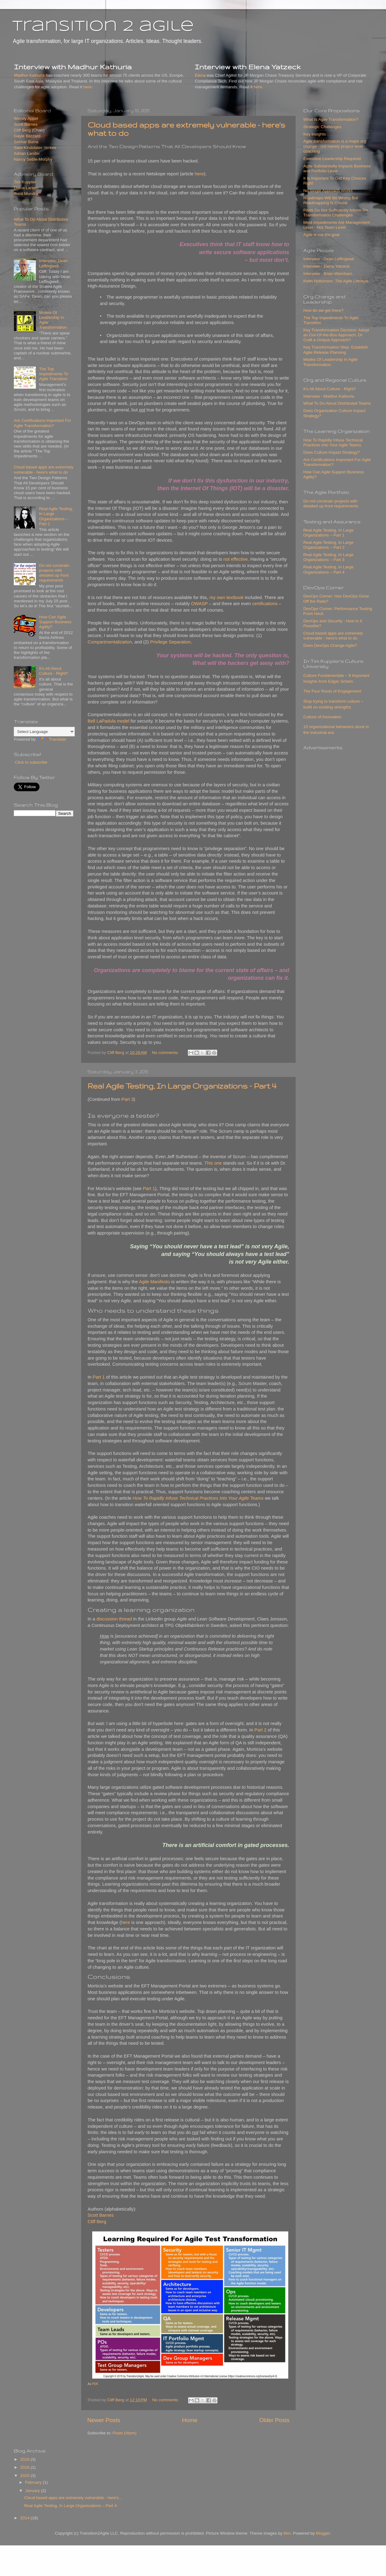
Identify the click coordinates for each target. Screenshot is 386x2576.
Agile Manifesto (154, 1281)
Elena (200, 75)
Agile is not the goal (321, 234)
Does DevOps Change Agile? (330, 645)
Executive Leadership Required (332, 158)
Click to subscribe (30, 762)
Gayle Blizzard (27, 136)
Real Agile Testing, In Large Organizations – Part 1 (56, 516)
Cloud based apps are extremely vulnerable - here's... (73, 2497)
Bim (286, 2533)
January (33, 2490)
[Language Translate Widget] (44, 731)
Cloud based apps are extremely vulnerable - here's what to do (43, 469)
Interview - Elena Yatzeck (326, 266)
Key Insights (314, 134)
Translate (51, 739)
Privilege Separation (170, 641)
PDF (95, 2384)
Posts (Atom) (125, 2433)
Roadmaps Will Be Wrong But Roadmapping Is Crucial (330, 200)
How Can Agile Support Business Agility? (55, 622)
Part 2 (260, 1729)
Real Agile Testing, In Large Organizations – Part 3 (328, 557)
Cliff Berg (97, 2221)
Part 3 (128, 1099)
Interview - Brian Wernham (327, 273)
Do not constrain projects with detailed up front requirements (54, 573)
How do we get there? (323, 310)
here (87, 87)
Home (189, 2420)
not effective (235, 559)
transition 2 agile (103, 27)
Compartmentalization (110, 641)
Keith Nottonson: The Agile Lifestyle (336, 281)
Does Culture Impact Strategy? (331, 452)
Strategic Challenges (322, 126)
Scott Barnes (101, 2215)
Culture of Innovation (322, 717)
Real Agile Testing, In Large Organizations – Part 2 (328, 545)
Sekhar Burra (26, 141)
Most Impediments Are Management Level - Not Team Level (336, 225)
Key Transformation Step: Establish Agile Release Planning (335, 349)
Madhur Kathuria (29, 75)
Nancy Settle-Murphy (33, 159)
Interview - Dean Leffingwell (328, 259)
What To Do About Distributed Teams (337, 403)
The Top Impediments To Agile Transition (53, 374)
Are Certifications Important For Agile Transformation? (42, 423)
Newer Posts (103, 2420)
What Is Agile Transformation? (330, 119)
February (34, 2482)
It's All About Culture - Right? (53, 671)
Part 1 (149, 1188)
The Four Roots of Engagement (332, 691)
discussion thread (114, 1618)
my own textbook (227, 597)
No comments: (166, 1052)
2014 (25, 2518)
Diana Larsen (26, 187)
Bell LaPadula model (108, 721)
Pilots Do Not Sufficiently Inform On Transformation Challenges (335, 212)
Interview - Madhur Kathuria (328, 396)
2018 (25, 2459)
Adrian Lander (27, 153)
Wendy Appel (26, 118)
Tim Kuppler (25, 182)
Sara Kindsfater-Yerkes (35, 147)
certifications (265, 603)
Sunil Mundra (26, 193)
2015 (25, 2475)
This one (213, 1163)
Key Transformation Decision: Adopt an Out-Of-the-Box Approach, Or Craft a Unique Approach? (336, 335)
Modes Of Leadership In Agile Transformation (330, 362)
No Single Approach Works (328, 190)
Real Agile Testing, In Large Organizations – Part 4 (182, 1086)
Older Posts (274, 2420)
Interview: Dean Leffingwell (53, 263)
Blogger (323, 2533)
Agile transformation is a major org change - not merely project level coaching (334, 146)
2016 (25, 2467)
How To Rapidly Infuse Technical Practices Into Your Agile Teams (333, 442)
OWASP (199, 603)
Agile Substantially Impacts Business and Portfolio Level (337, 168)
